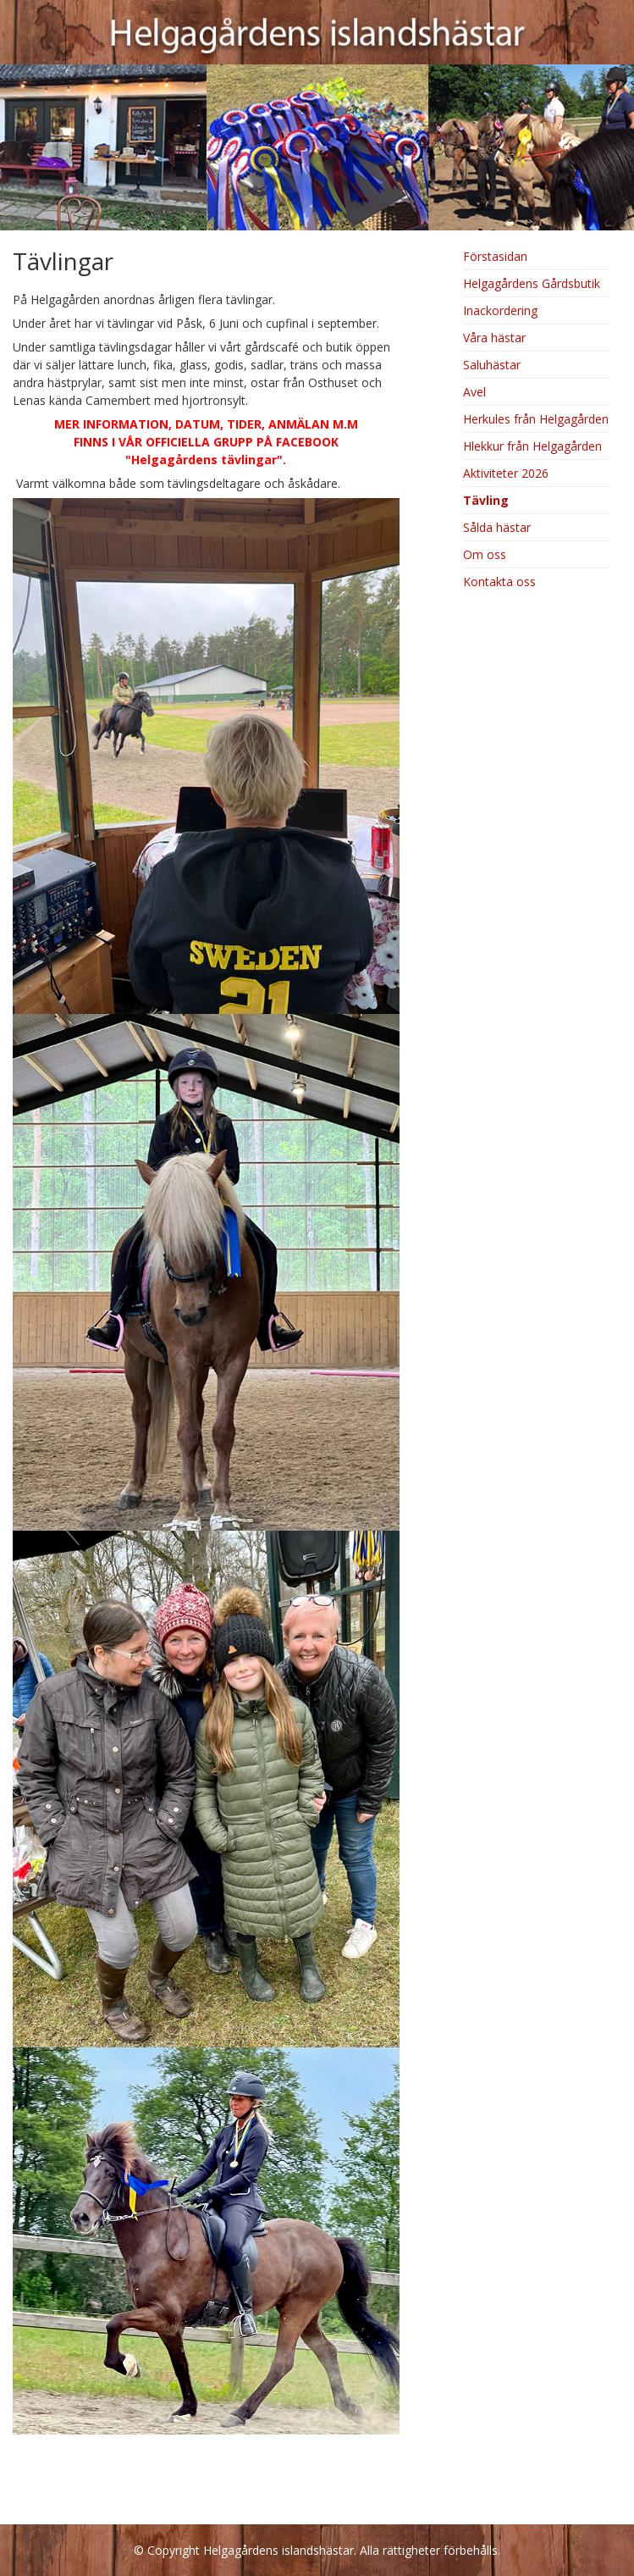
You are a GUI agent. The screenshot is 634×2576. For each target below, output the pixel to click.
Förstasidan (495, 256)
